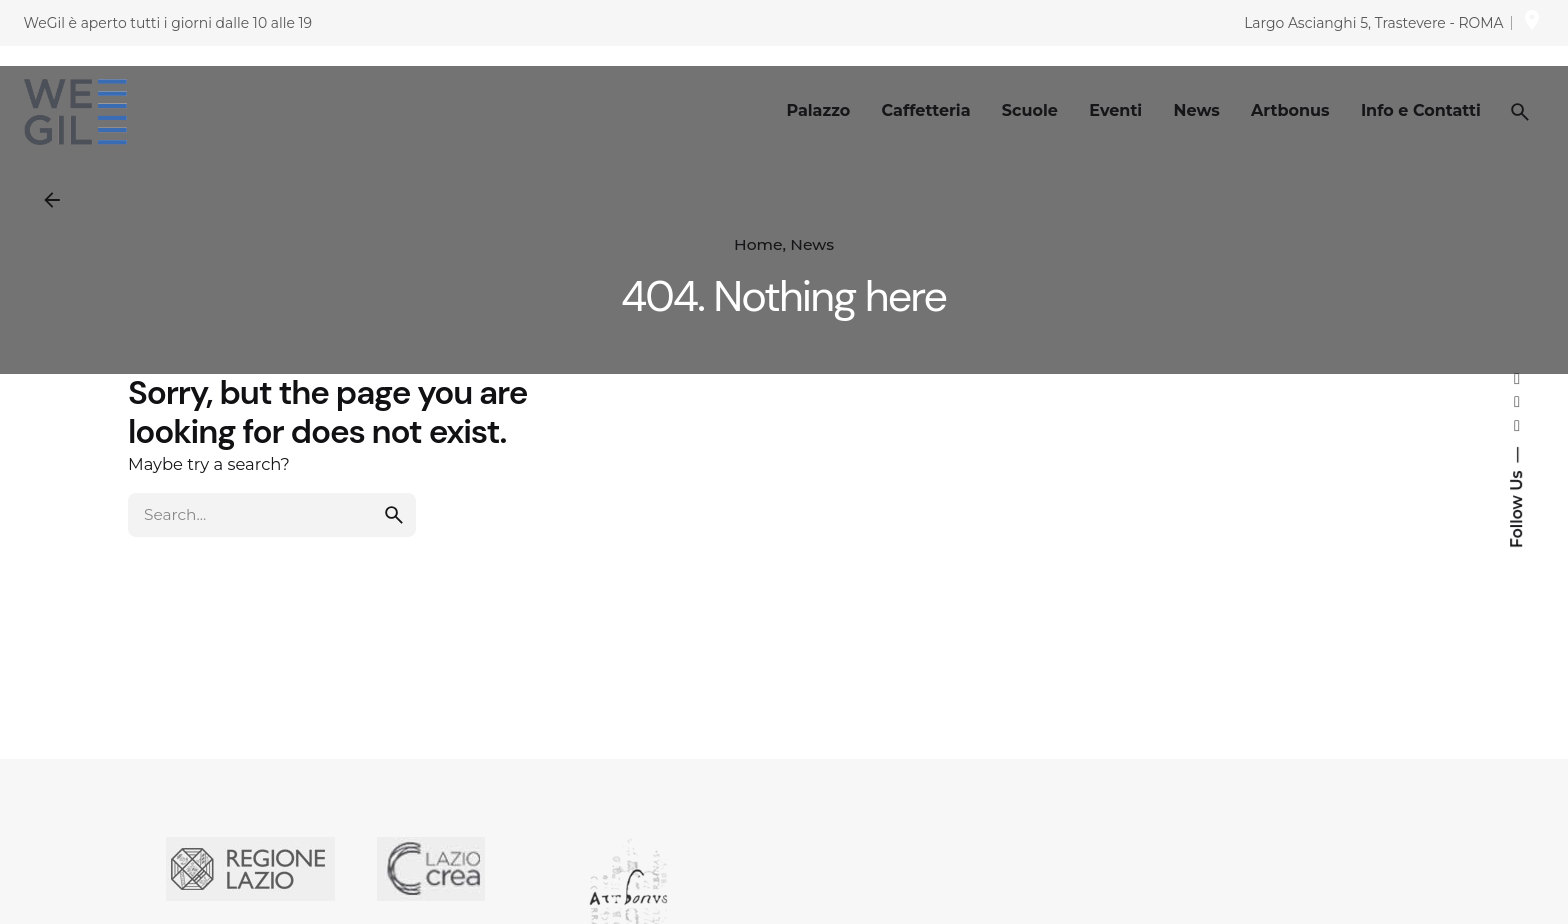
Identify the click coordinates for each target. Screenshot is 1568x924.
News (812, 244)
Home (758, 244)
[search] (394, 542)
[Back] (52, 200)
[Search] (1520, 112)
